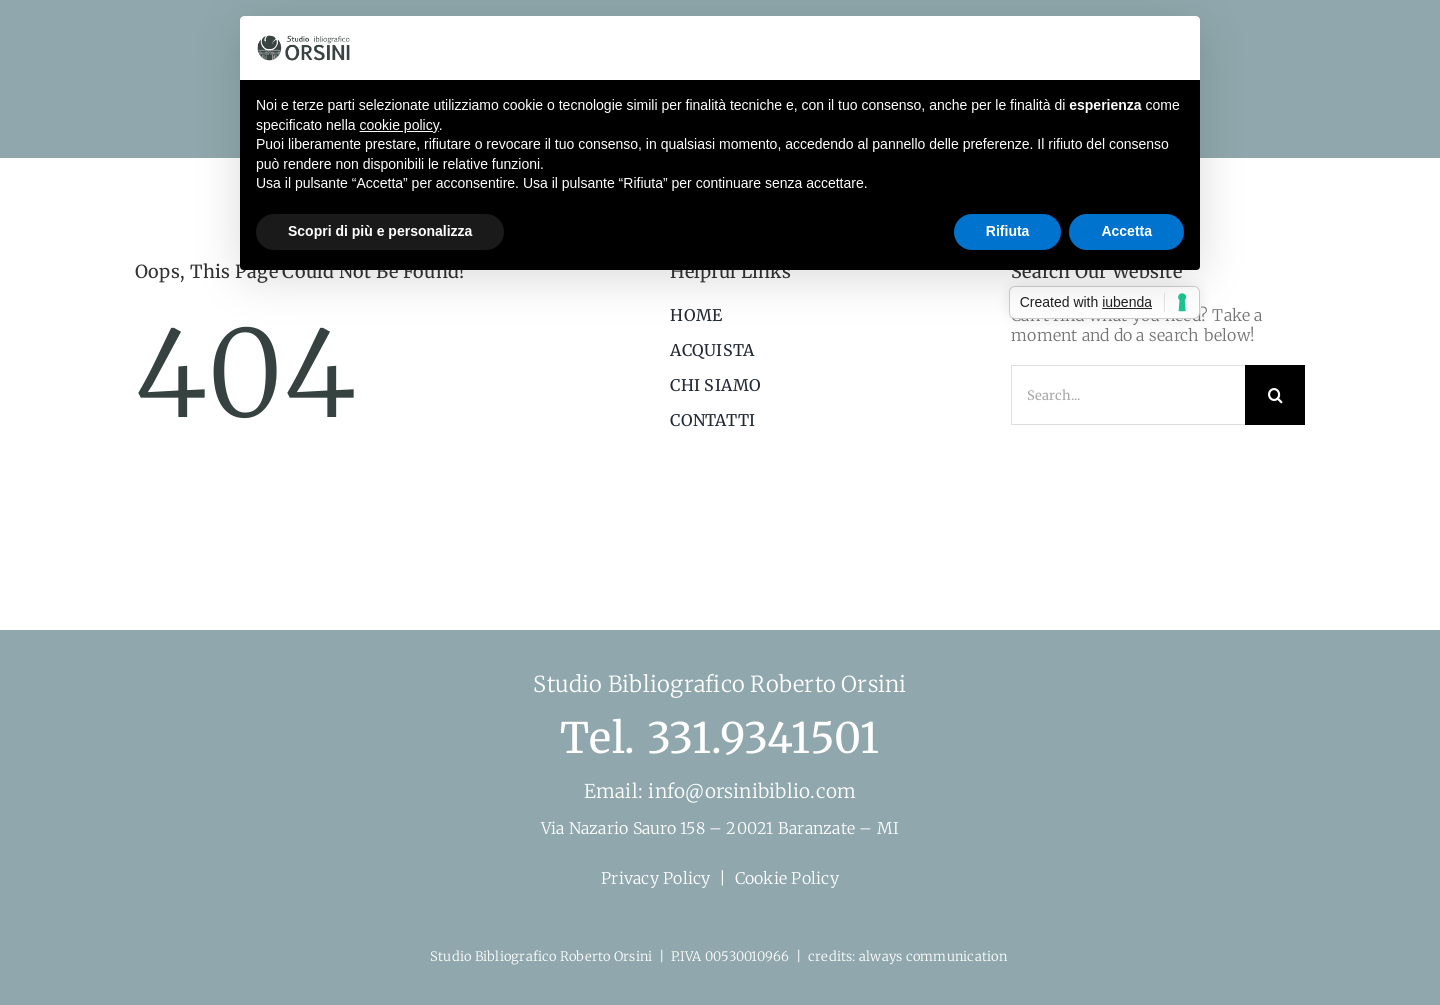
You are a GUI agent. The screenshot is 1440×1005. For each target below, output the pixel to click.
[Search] (1275, 395)
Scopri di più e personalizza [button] (380, 231)
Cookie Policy (787, 878)
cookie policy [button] (399, 125)
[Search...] (1128, 395)
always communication (934, 956)
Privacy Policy (655, 878)
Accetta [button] (1126, 231)
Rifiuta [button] (1008, 231)
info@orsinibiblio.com (749, 791)
